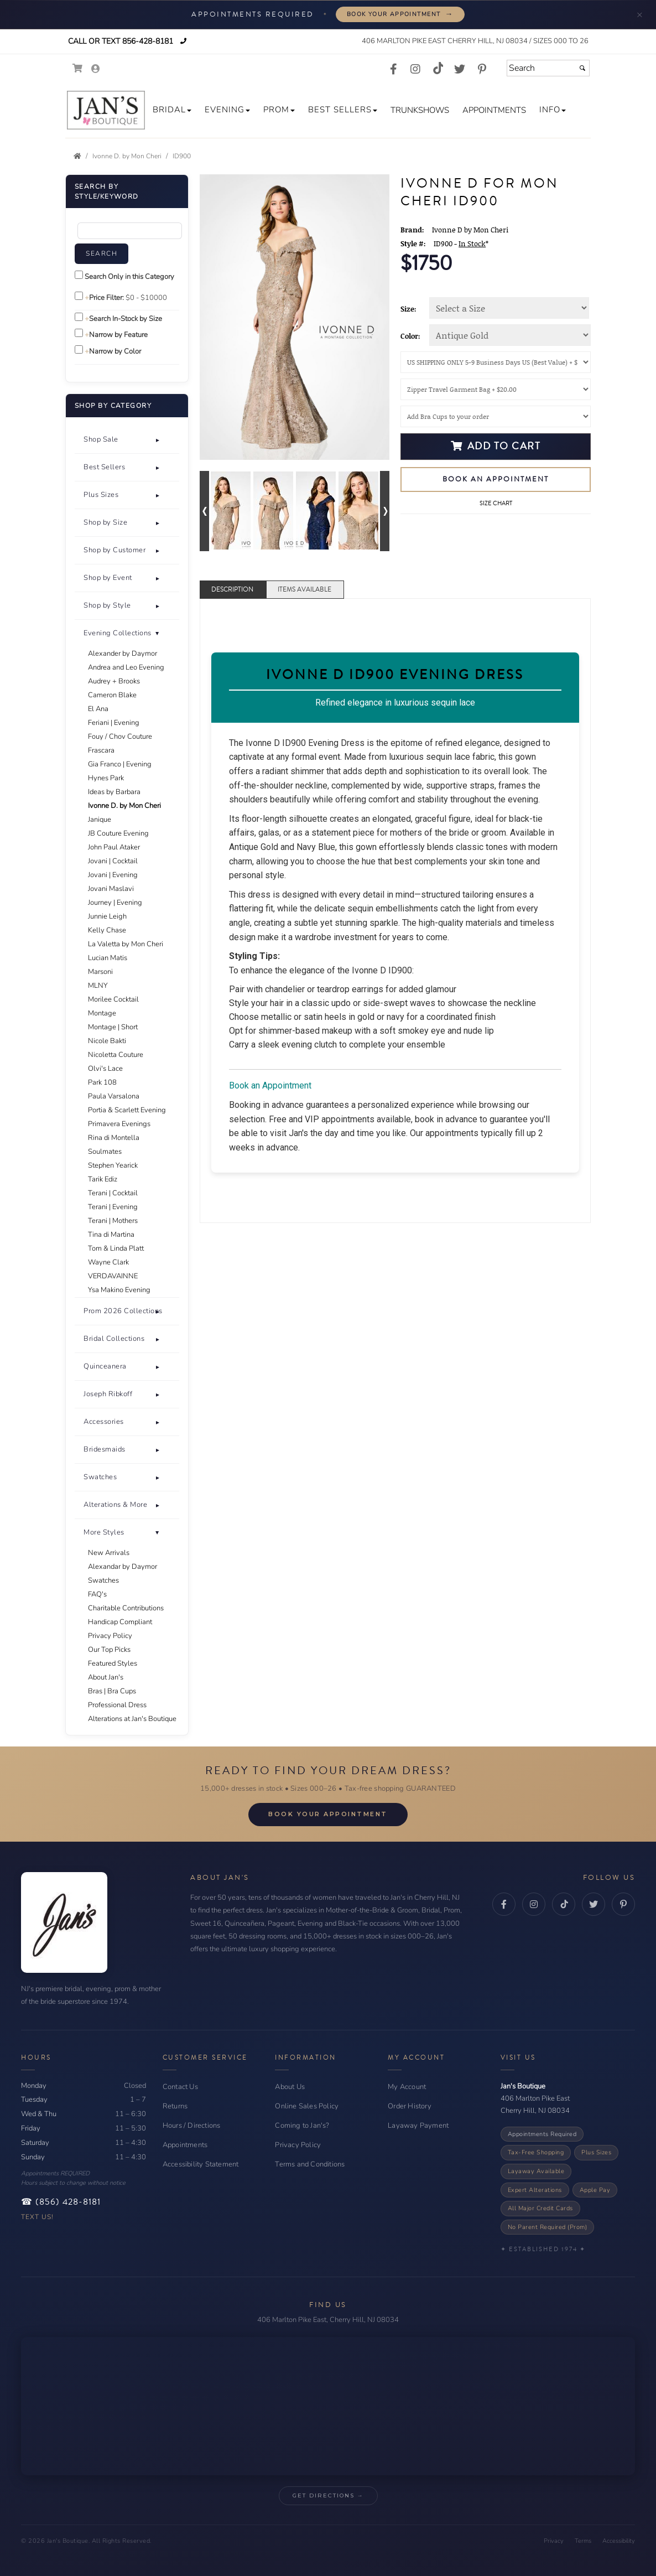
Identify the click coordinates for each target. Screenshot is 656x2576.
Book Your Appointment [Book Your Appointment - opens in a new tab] (328, 1814)
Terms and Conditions (310, 2164)
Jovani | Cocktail (113, 861)
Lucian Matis (107, 958)
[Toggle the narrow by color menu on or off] (79, 349)
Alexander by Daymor (122, 654)
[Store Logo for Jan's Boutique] (105, 110)
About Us (290, 2087)
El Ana (98, 709)
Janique (99, 820)
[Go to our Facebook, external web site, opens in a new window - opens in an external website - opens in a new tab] (393, 69)
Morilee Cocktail (113, 999)
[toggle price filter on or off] (79, 296)
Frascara (101, 750)
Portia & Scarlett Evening (127, 1110)
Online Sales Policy (307, 2106)
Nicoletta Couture (115, 1055)
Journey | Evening (115, 903)
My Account (407, 2087)
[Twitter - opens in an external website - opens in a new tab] (593, 1904)
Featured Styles (112, 1663)
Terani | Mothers (113, 1221)
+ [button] (158, 440)
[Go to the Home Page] (77, 156)
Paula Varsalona (113, 1096)
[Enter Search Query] (129, 230)
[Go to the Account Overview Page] (95, 69)
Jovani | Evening (113, 875)
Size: (408, 309)
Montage (102, 1013)
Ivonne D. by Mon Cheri (124, 806)
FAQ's (97, 1594)
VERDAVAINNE (113, 1276)
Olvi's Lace (105, 1069)
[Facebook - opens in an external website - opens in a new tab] (504, 1904)
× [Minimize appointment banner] (640, 14)
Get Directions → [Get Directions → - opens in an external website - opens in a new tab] (328, 2495)
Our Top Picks (109, 1650)
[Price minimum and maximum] (148, 298)
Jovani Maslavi (111, 889)
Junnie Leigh (107, 916)
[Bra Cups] (495, 416)
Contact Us (180, 2087)
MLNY (98, 986)
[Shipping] (495, 362)
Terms (583, 2541)
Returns (175, 2106)
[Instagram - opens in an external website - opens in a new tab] (533, 1904)
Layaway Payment (418, 2126)
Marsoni (100, 972)
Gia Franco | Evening (120, 764)
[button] (172, 110)
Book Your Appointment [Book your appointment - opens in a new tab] (400, 14)
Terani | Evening (113, 1207)
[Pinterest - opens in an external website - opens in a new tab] (623, 1904)
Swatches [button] (100, 1477)
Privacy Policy (110, 1636)
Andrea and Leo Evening (126, 667)
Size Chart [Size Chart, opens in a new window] (496, 503)
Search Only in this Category (129, 277)
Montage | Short (113, 1027)
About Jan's (105, 1677)
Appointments (185, 2145)
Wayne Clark (108, 1262)
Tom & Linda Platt (116, 1248)
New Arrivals (108, 1553)
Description (232, 589)
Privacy (554, 2541)
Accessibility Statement (201, 2164)
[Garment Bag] (495, 389)
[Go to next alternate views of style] (384, 511)
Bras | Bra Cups (112, 1691)
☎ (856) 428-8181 (61, 2202)
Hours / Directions (192, 2126)
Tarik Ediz (102, 1179)
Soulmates (105, 1152)
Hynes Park (106, 778)
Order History (409, 2106)
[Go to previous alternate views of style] (204, 511)
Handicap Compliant (120, 1622)
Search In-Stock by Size (125, 319)
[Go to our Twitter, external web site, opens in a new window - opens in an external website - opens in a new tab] (459, 69)
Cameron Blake (112, 695)
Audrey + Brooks (114, 681)
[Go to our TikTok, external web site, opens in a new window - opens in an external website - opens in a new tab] (437, 68)
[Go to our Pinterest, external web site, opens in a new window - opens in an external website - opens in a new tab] (481, 69)
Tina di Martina (111, 1235)
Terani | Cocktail (113, 1193)
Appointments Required (542, 2134)
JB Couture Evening (118, 833)
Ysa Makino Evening (119, 1290)
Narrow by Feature (118, 335)
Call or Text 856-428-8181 (119, 41)
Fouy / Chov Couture (120, 737)
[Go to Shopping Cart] (77, 68)
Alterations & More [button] (115, 1505)
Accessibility (618, 2541)
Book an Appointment (495, 479)
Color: (410, 336)
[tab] (127, 440)
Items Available (304, 589)
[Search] (548, 68)
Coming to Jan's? (302, 2126)
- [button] (158, 1533)
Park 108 (102, 1082)
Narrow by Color (115, 351)
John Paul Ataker (114, 847)
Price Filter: (106, 298)
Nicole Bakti (107, 1041)
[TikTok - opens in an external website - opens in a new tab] (563, 1904)
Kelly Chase (107, 930)
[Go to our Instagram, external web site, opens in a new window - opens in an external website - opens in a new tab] (415, 69)
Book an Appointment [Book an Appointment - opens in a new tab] (270, 1085)
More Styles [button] (104, 1532)
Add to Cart (496, 446)
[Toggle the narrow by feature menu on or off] (79, 333)
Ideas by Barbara (114, 792)
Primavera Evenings (119, 1124)
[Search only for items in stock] (79, 317)
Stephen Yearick (113, 1165)
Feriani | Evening (113, 723)
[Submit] (582, 68)
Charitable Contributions (126, 1608)
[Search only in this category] (79, 275)
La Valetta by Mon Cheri (125, 944)
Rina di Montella (113, 1138)
